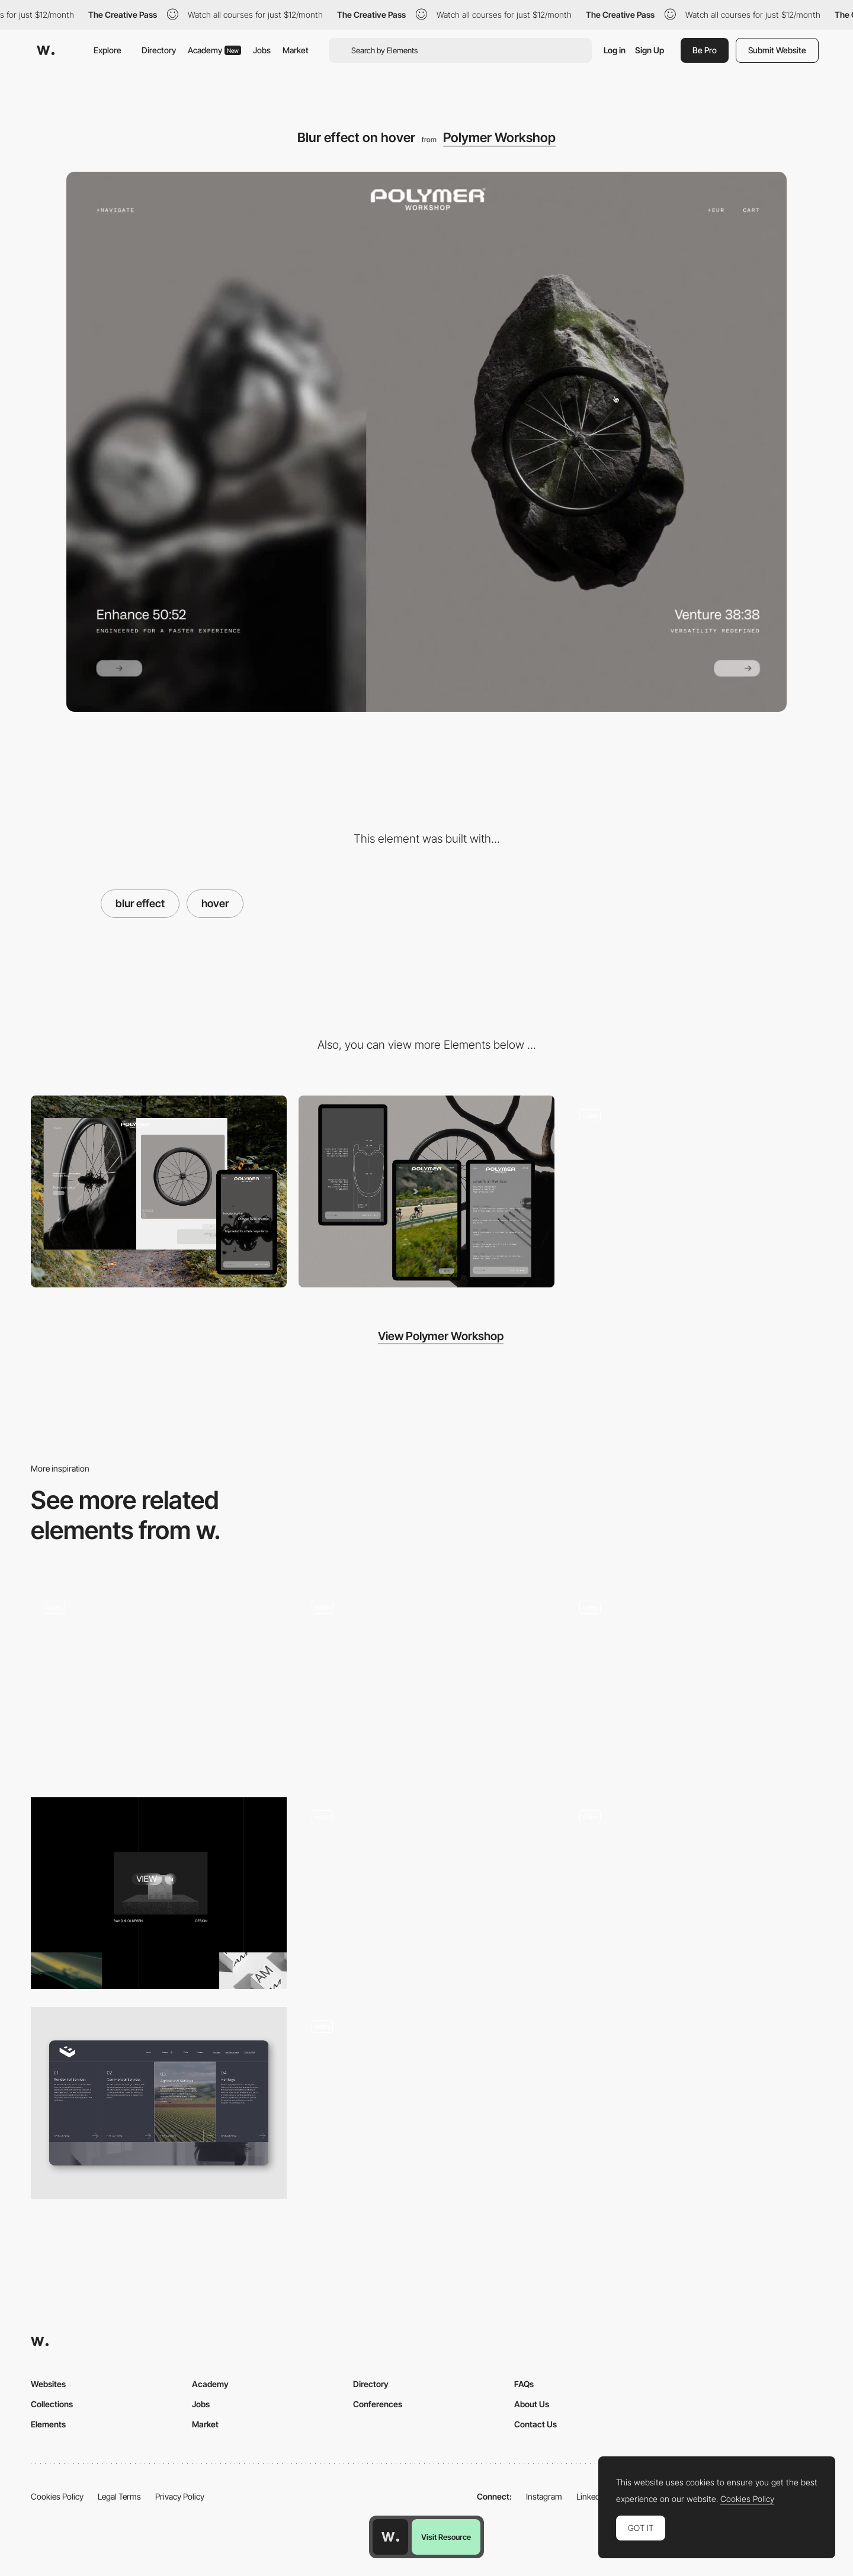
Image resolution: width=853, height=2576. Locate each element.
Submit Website (777, 50)
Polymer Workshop (499, 137)
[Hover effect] (426, 1684)
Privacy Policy (179, 2496)
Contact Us (535, 2424)
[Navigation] (694, 1191)
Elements (48, 2424)
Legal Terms (119, 2496)
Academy (214, 50)
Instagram (544, 2496)
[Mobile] (426, 1191)
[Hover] (694, 1684)
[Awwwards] (45, 50)
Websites (48, 2384)
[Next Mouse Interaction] (426, 2103)
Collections (52, 2404)
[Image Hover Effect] (159, 1893)
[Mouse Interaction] (426, 1893)
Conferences (377, 2404)
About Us (531, 2404)
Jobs (262, 50)
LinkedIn (591, 2496)
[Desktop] (159, 1191)
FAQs (524, 2384)
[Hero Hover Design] (159, 2103)
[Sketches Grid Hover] (159, 1684)
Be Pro (704, 50)
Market (296, 50)
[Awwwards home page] (390, 2537)
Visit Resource (446, 2537)
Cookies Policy (57, 2496)
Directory (159, 50)
